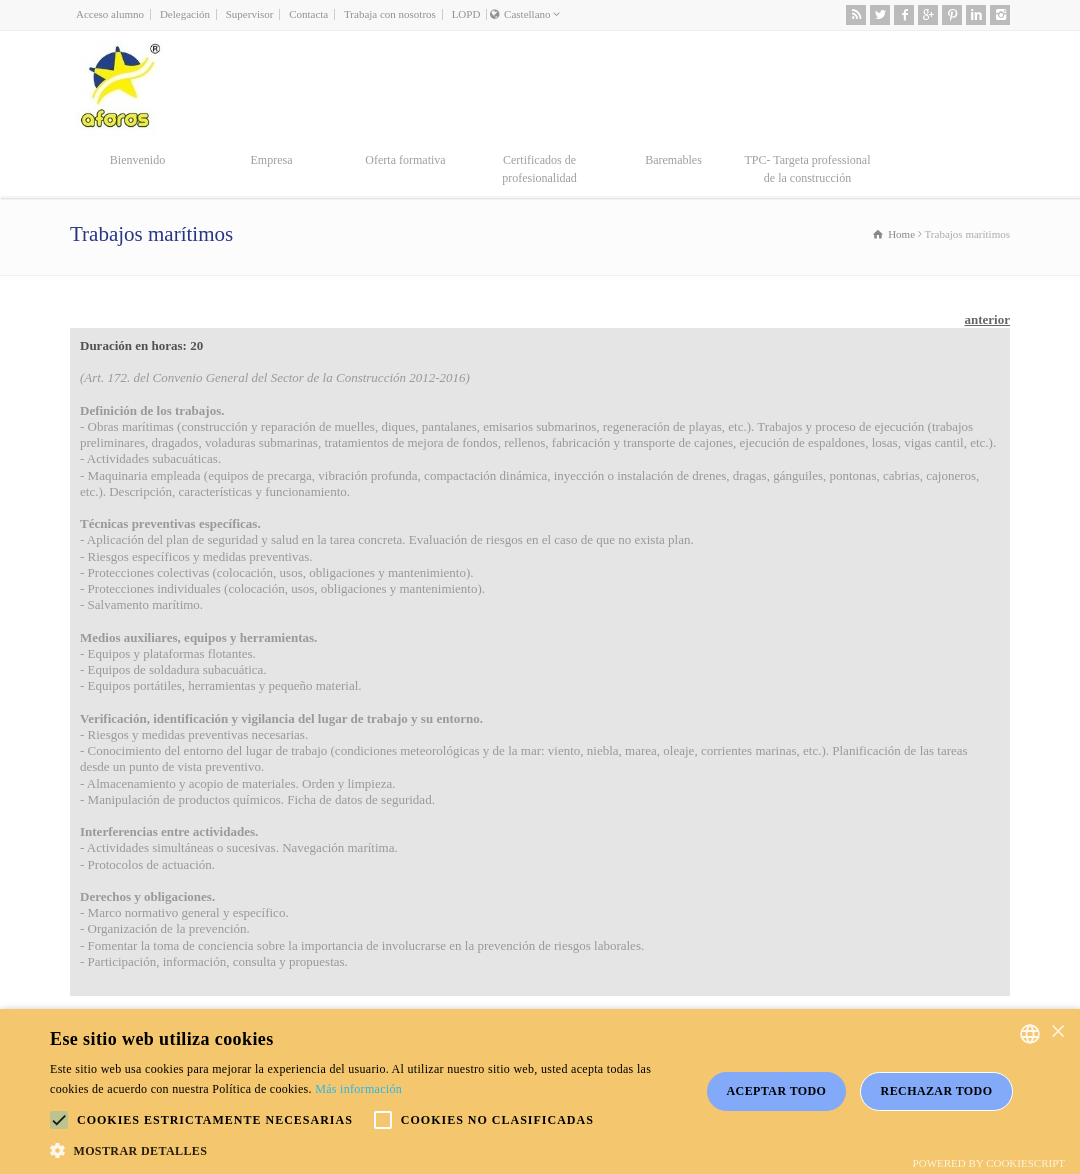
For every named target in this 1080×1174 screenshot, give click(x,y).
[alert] (540, 1091)
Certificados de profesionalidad (539, 169)
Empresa (272, 160)
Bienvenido (137, 160)
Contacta (308, 14)
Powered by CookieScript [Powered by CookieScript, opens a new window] (989, 1163)
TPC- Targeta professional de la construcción (807, 169)
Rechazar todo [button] (937, 1091)
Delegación (185, 14)
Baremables (673, 160)
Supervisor (250, 14)
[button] (59, 1120)
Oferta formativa (405, 160)
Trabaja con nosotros (390, 14)
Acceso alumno (110, 14)
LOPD (466, 14)
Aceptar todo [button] (777, 1091)
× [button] (1057, 1032)
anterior (987, 319)
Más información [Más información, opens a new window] (358, 1089)
